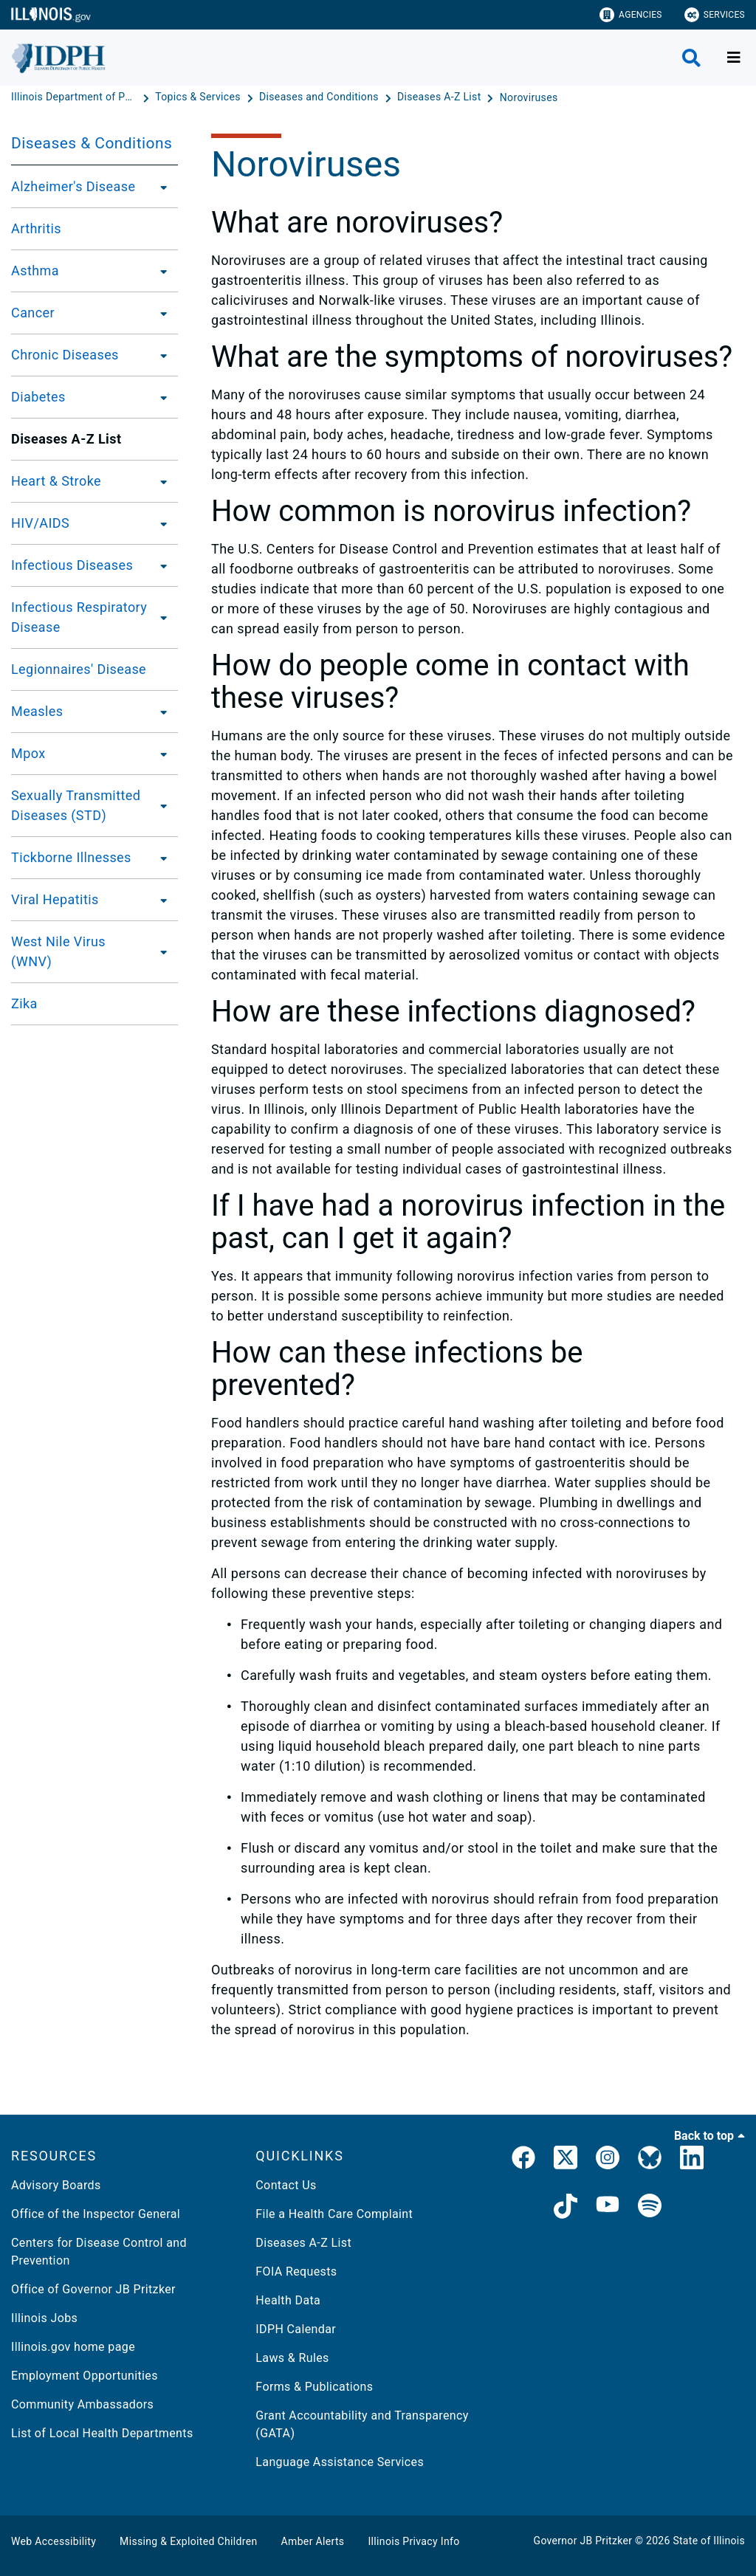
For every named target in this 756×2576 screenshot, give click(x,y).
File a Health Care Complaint (334, 2214)
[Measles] (159, 711)
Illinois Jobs (44, 2318)
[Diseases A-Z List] (440, 97)
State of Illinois (709, 2540)
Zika (24, 1003)
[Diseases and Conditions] (320, 97)
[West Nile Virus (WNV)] (160, 951)
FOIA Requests (296, 2272)
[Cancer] (159, 313)
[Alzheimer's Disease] (159, 186)
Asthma (35, 270)
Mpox (28, 753)
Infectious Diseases (72, 565)
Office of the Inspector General (95, 2214)
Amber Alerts (313, 2541)
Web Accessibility (53, 2541)
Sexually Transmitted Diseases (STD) (75, 805)
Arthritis (36, 228)
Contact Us (285, 2185)
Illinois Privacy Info (413, 2541)
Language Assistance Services (339, 2462)
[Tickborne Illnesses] (159, 857)
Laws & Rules (292, 2358)
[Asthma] (159, 271)
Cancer (33, 312)
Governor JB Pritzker (583, 2540)
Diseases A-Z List (303, 2243)
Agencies (630, 14)
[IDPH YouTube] (607, 2208)
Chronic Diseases (65, 354)
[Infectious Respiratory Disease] (164, 617)
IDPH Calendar (295, 2329)
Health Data (287, 2300)
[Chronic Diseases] (159, 355)
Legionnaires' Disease (78, 669)
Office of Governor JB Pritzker (93, 2289)
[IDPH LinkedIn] (692, 2160)
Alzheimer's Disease (73, 186)
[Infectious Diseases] (159, 565)
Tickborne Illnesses (71, 857)
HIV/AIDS (40, 523)
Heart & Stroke (56, 481)
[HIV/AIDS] (159, 523)
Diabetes (38, 396)
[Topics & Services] (199, 97)
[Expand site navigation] (734, 57)
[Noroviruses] (529, 97)
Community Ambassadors (82, 2404)
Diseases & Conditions (91, 143)
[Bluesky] (650, 2160)
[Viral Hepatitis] (159, 899)
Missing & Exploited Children (188, 2541)
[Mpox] (159, 753)
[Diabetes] (159, 397)
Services (714, 14)
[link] (523, 2160)
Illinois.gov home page (73, 2347)
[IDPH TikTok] (565, 2208)
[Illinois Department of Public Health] (75, 97)
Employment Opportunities (84, 2376)
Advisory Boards (56, 2185)
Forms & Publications (314, 2387)
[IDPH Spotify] (650, 2208)
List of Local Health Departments (102, 2433)
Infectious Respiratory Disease (79, 617)
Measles (37, 711)
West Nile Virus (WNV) (58, 951)
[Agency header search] (691, 58)
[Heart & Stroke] (159, 481)
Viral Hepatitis (55, 899)
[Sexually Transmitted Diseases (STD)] (166, 805)
